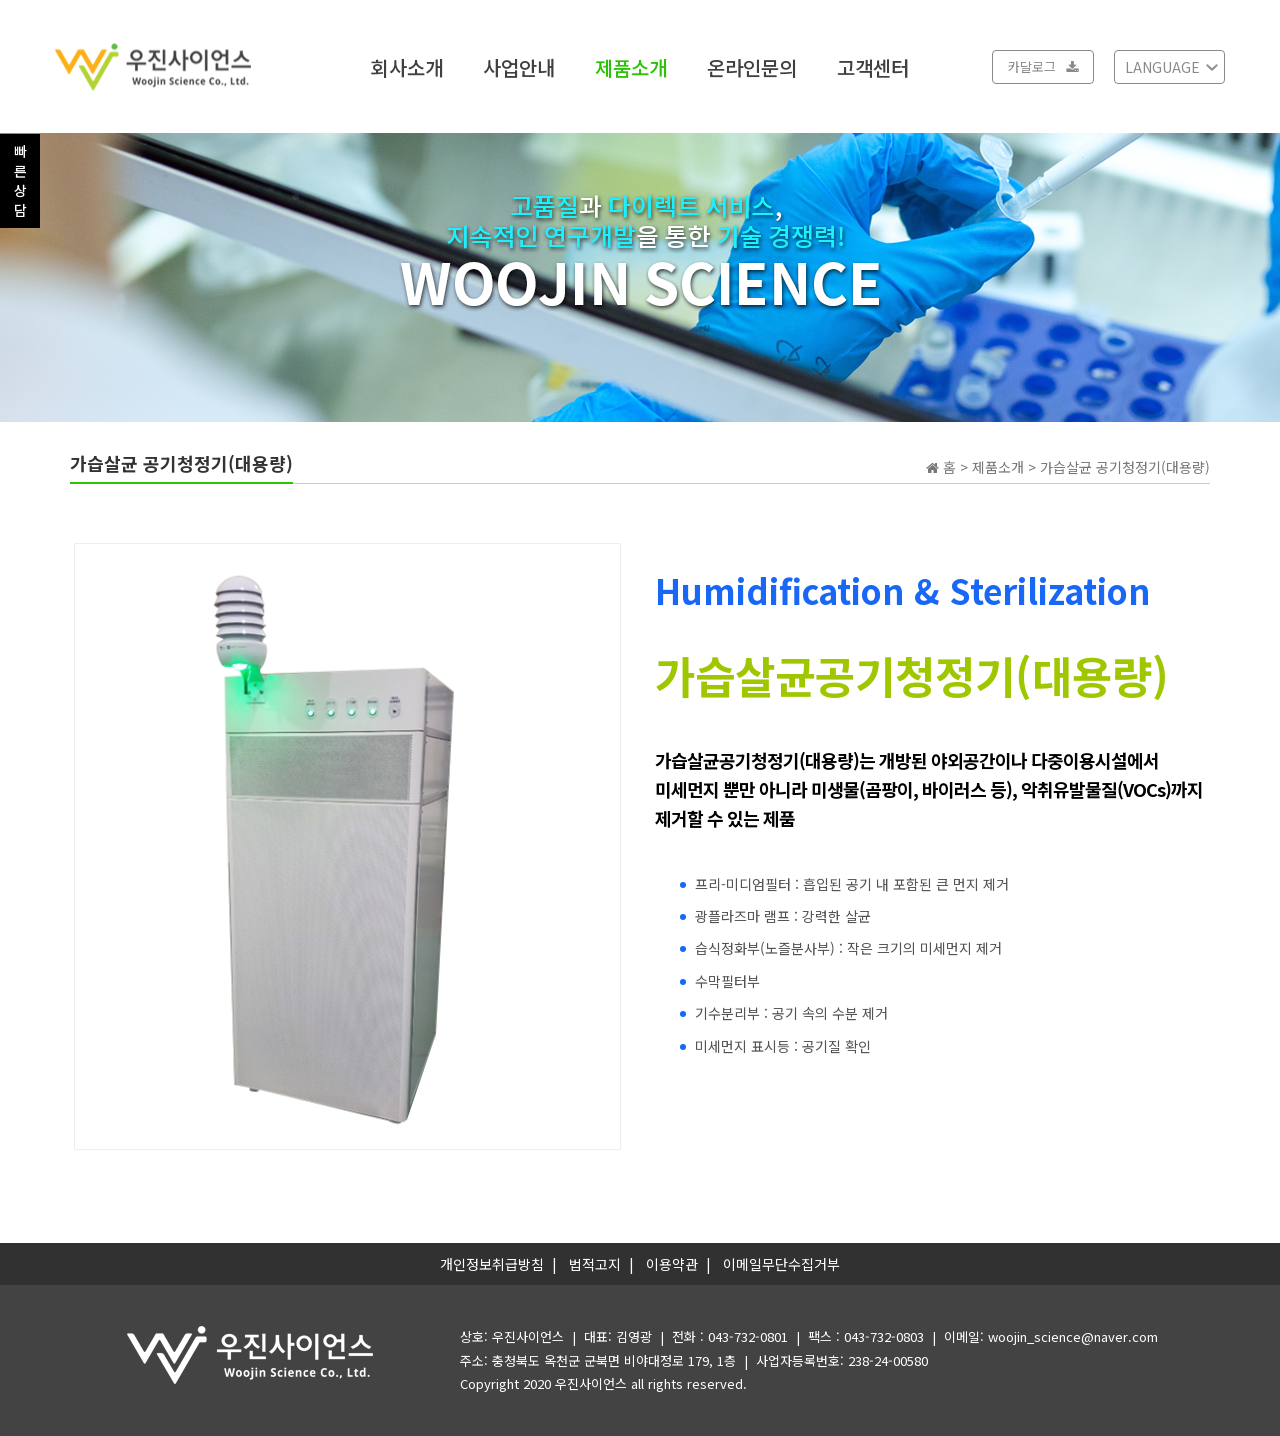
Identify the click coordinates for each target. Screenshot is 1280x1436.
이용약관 (672, 1264)
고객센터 (873, 66)
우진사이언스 (591, 1383)
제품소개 (631, 66)
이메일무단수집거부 (781, 1264)
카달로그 (1043, 66)
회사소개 (407, 66)
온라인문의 (752, 66)
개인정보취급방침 (492, 1264)
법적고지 (595, 1264)
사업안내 (519, 66)
